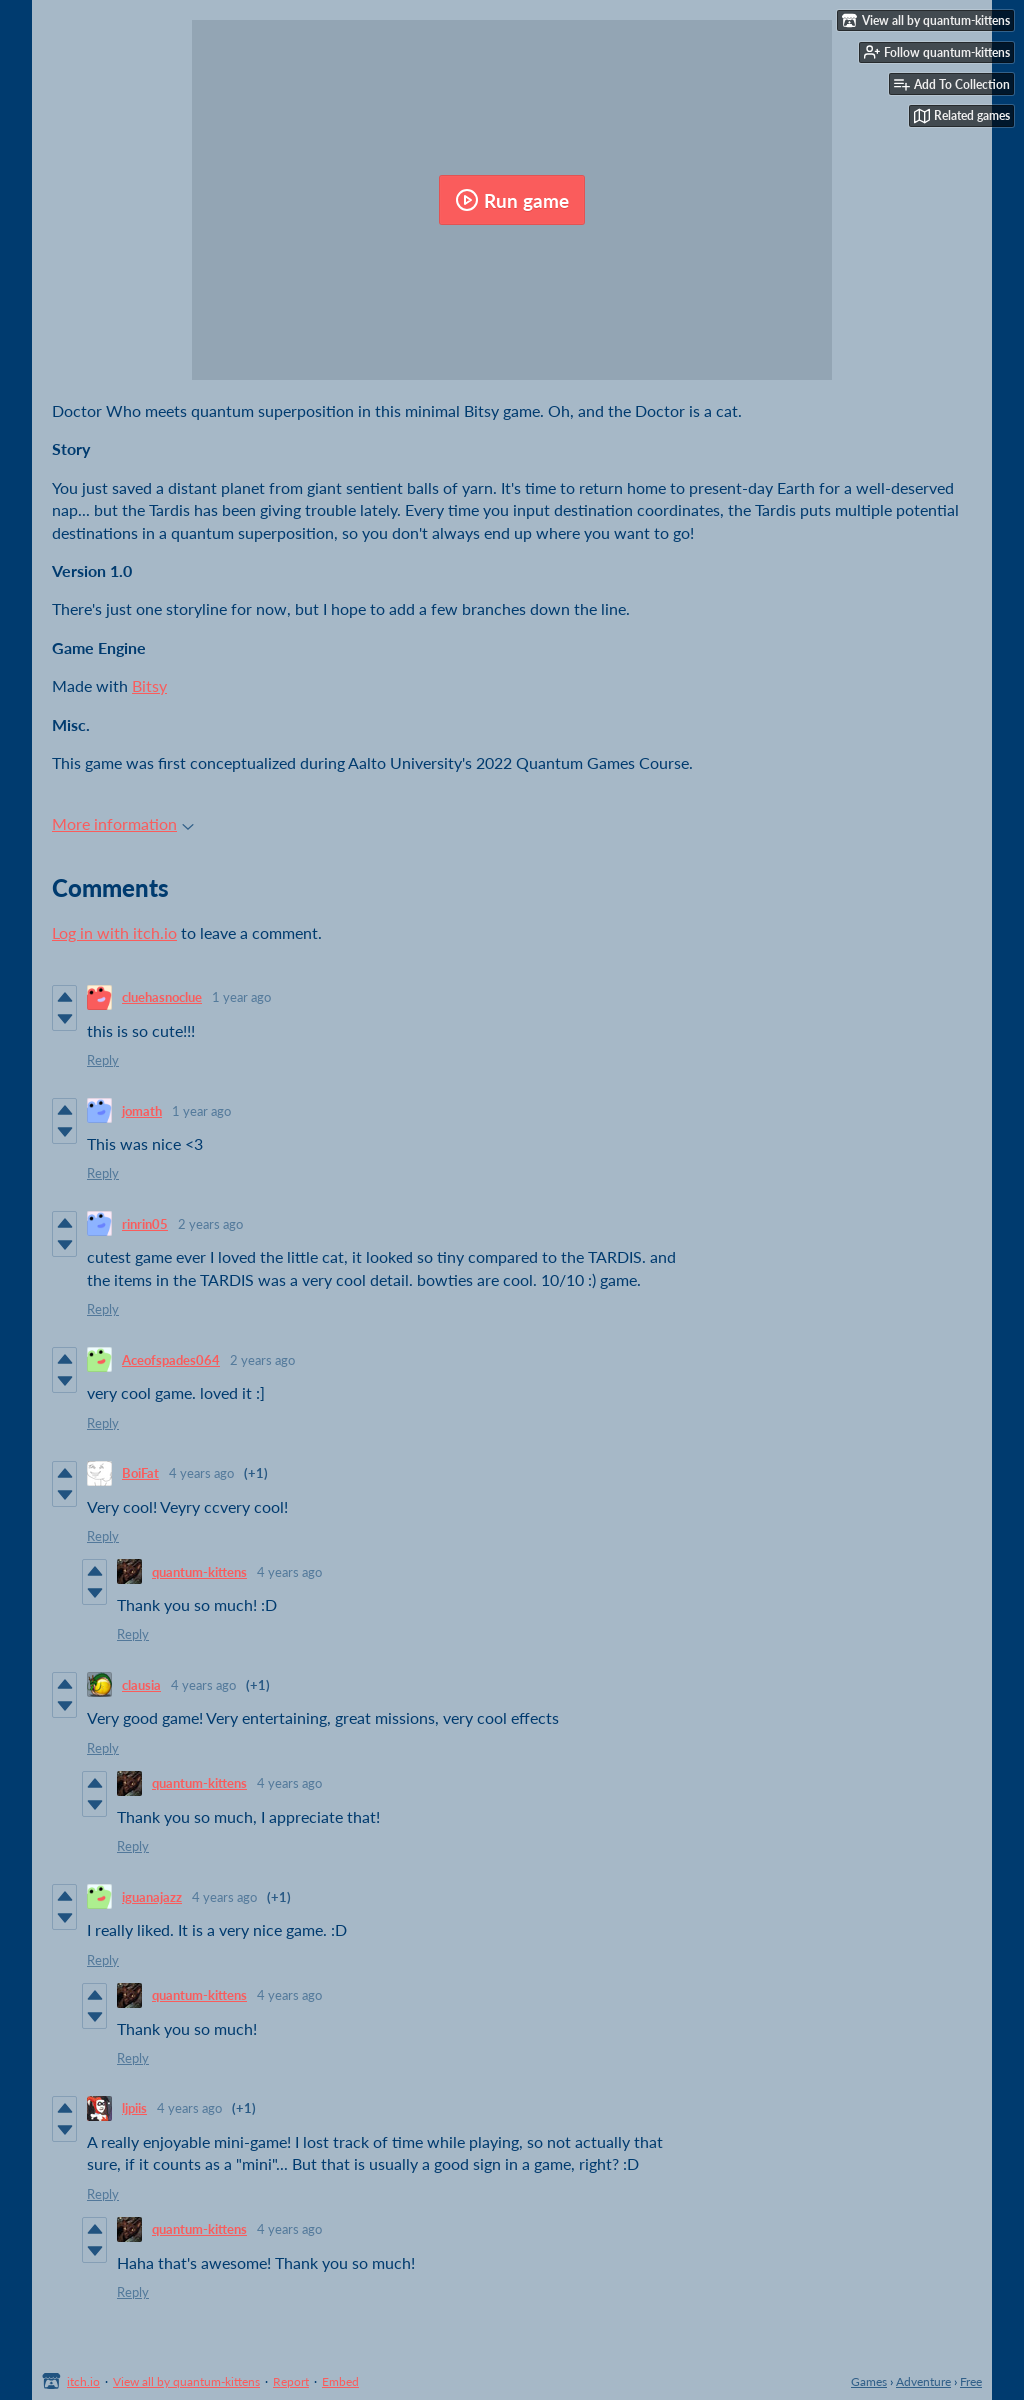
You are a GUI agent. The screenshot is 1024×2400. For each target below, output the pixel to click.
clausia (141, 1685)
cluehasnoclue (162, 997)
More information (123, 823)
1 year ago (241, 997)
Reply (103, 1060)
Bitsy (149, 685)
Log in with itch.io (114, 932)
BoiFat (140, 1473)
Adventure (923, 2381)
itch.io (83, 2381)
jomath (142, 1111)
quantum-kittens (199, 1572)
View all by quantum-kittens (186, 2381)
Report (291, 2381)
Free (971, 2381)
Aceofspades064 (171, 1360)
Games (869, 2381)
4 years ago (201, 1473)
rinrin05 (145, 1224)
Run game (512, 200)
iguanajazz (152, 1897)
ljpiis (134, 2108)
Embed (340, 2381)
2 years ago (210, 1224)
